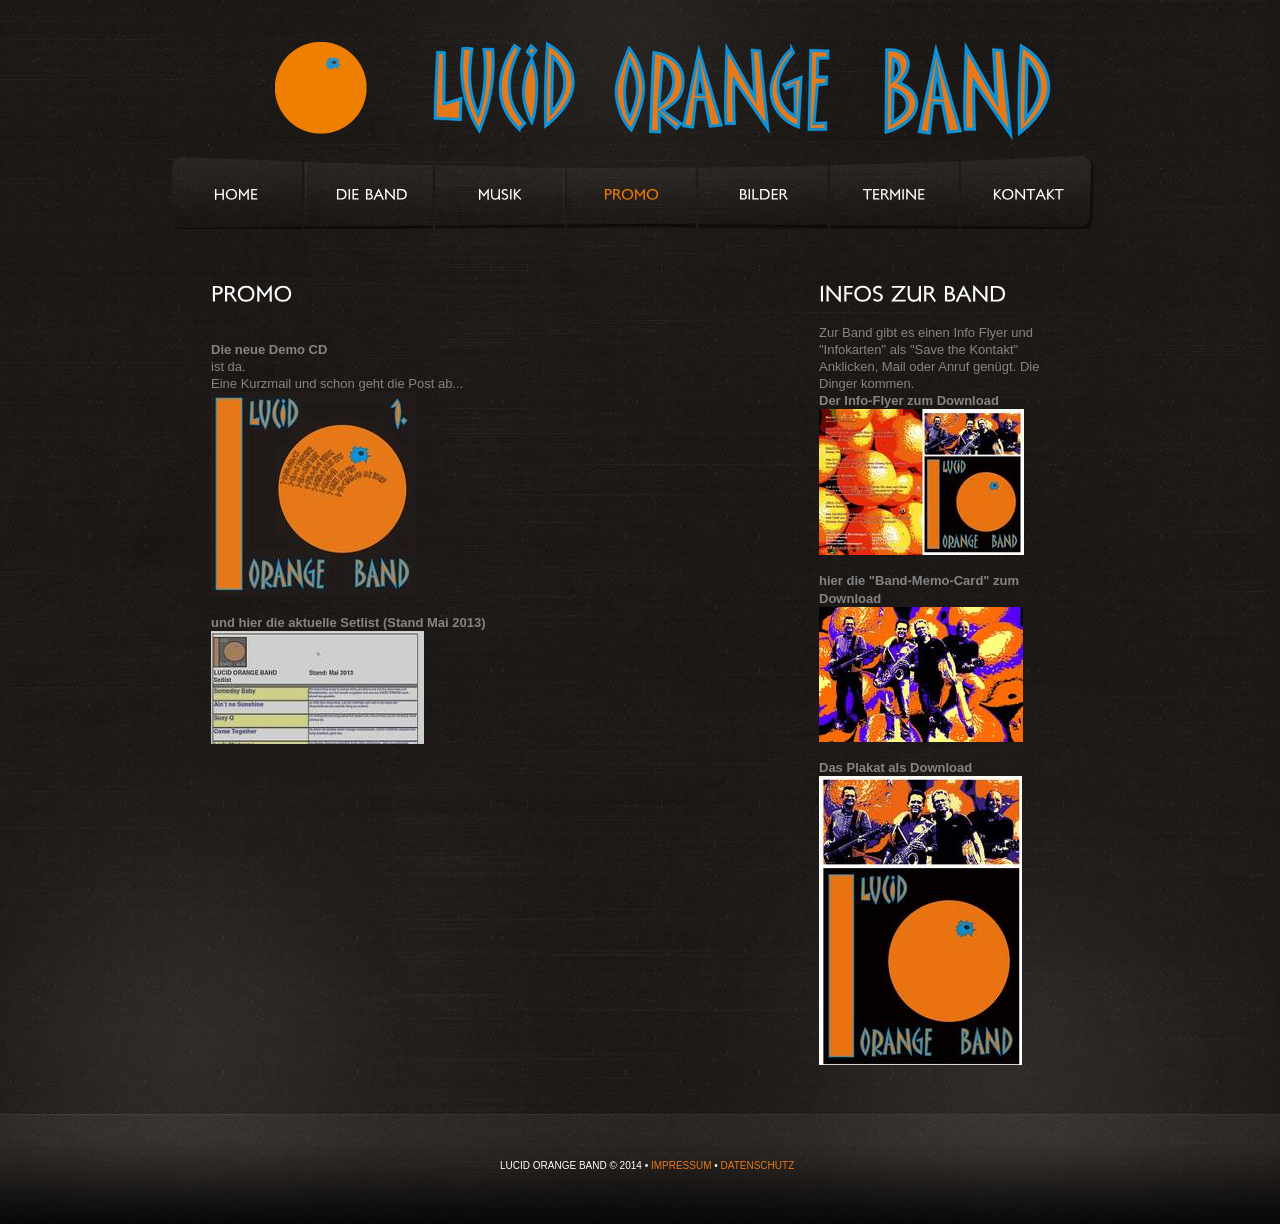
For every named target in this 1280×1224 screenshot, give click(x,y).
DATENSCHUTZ (758, 1165)
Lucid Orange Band (612, 97)
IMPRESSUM (681, 1165)
